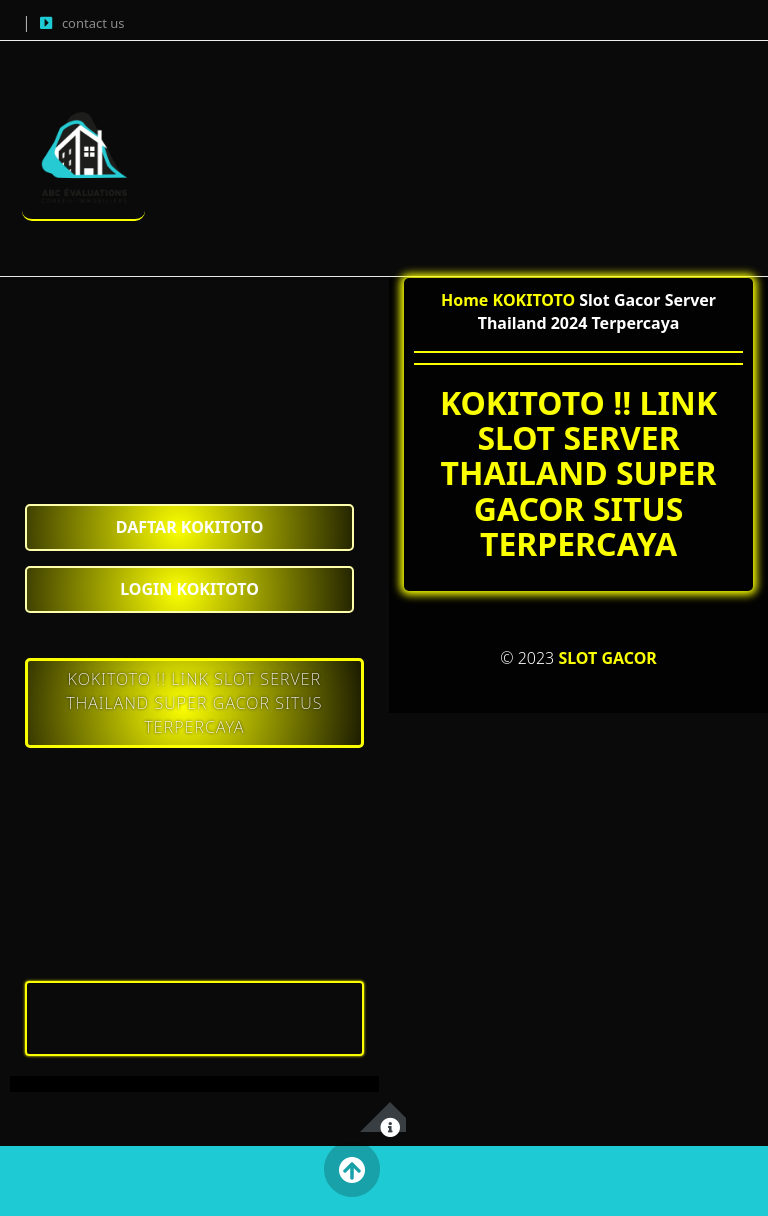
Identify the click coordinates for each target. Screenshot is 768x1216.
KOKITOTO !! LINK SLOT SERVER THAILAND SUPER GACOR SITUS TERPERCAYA (194, 703)
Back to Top (351, 1168)
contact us (93, 23)
